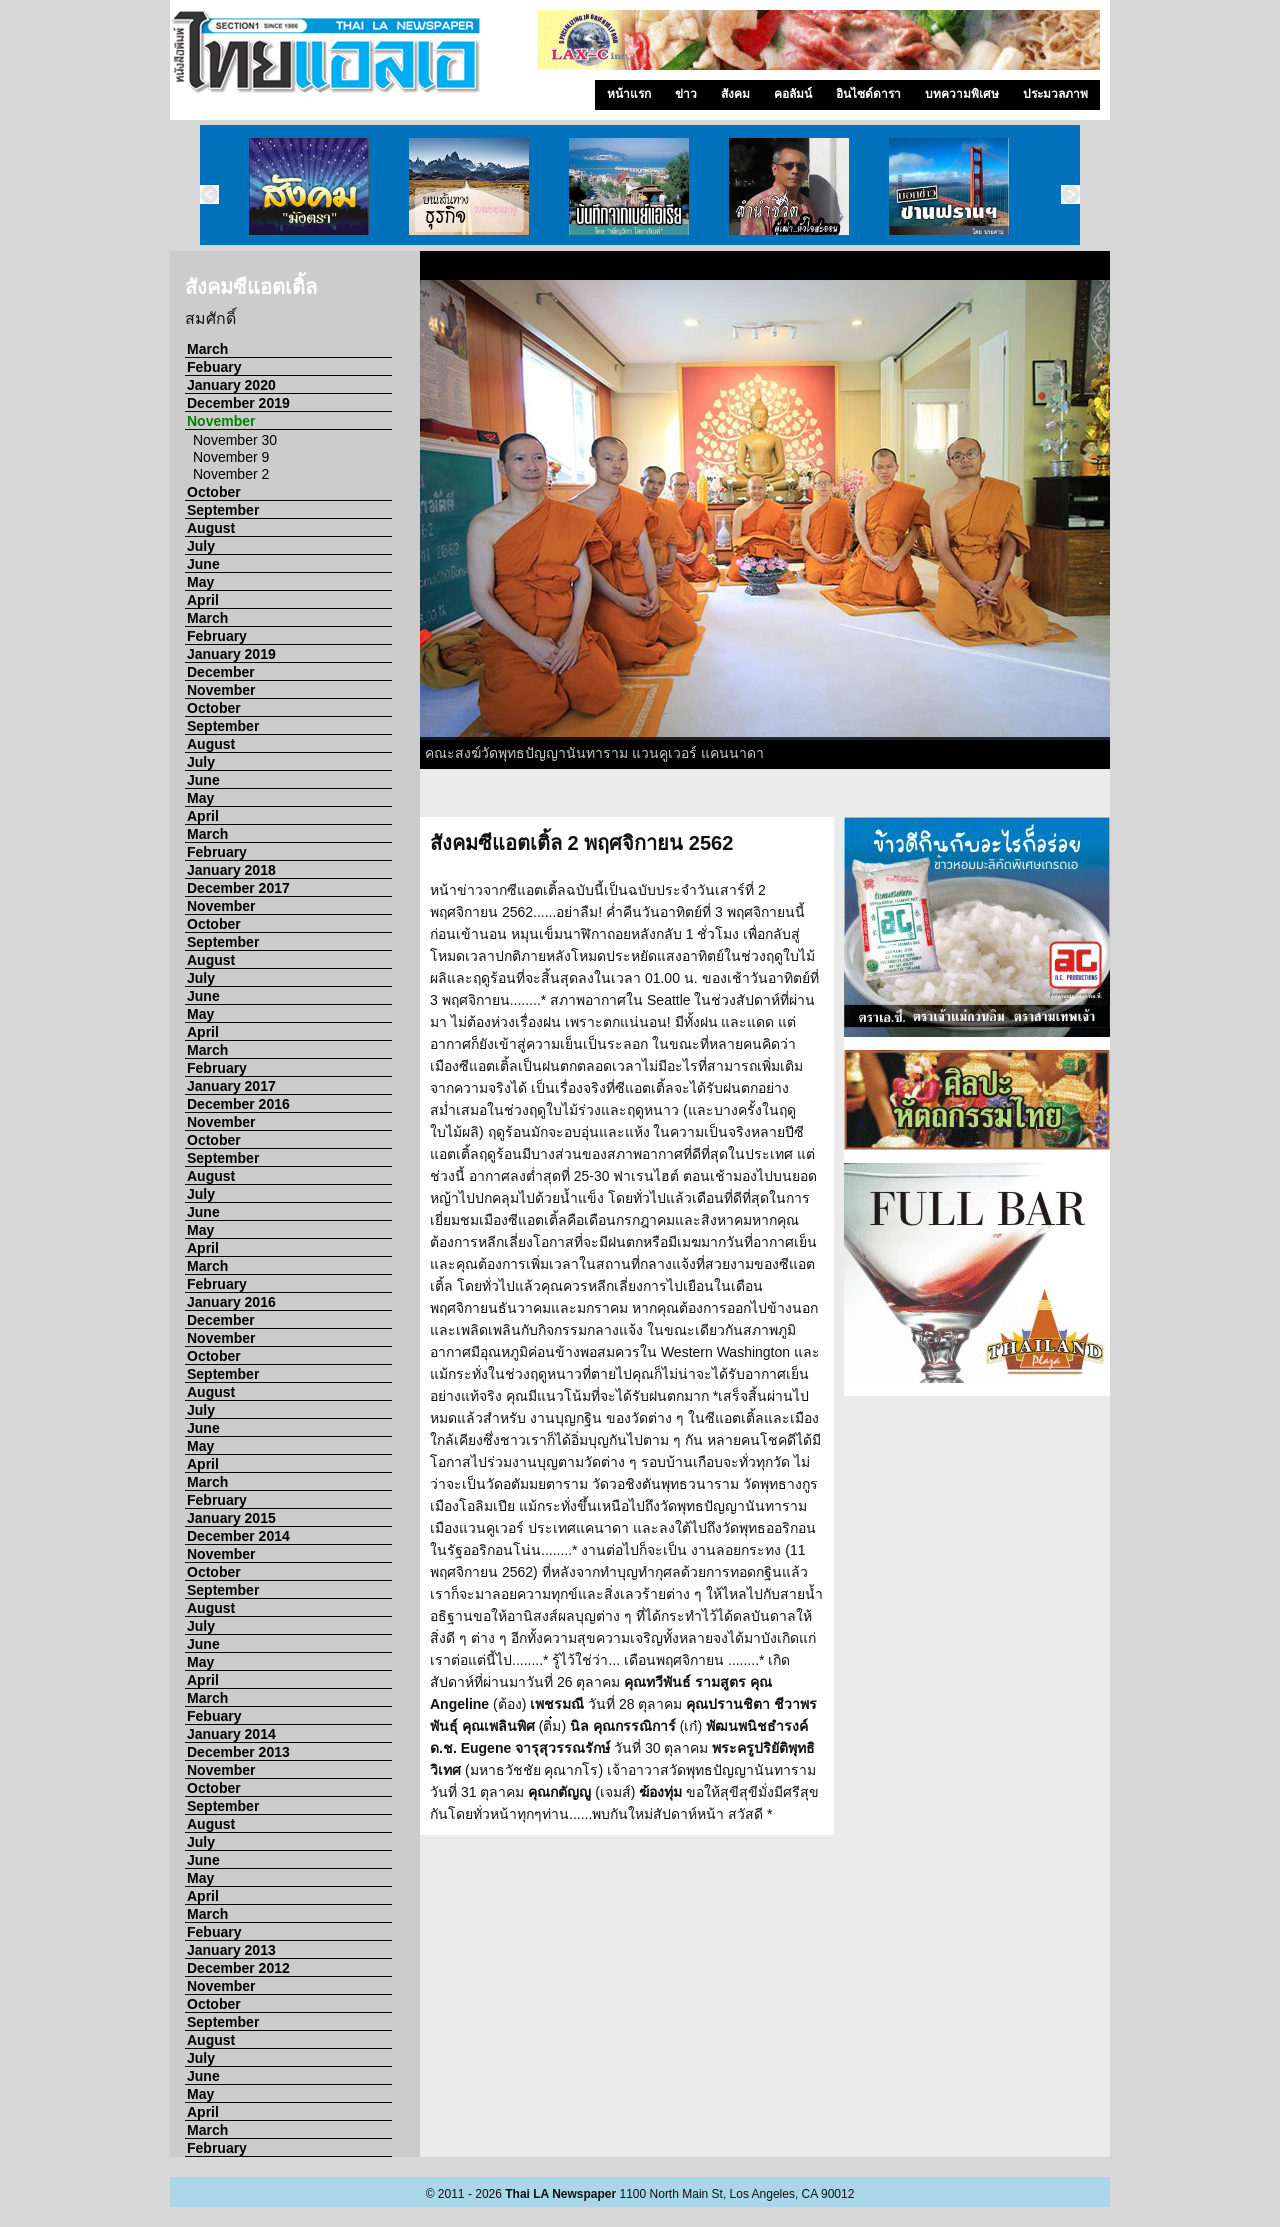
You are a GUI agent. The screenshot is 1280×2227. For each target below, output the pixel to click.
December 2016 (238, 1104)
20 (836, 800)
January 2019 (231, 654)
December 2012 (238, 1968)
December (221, 672)
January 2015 (231, 1518)
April (203, 600)
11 (986, 778)
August (211, 528)
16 (736, 800)
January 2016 (231, 1302)
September (223, 510)
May (200, 582)
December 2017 (238, 888)
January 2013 (231, 1950)
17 (761, 800)
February (217, 636)
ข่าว (686, 94)
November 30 (235, 440)
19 (811, 800)
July (201, 546)
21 (861, 800)
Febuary (214, 367)
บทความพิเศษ (962, 94)
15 (1086, 778)
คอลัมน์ (793, 94)
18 (786, 800)
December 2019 (238, 403)
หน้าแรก (629, 94)
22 (886, 800)
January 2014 (231, 1734)
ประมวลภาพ (1055, 94)
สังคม (735, 94)
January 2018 (231, 870)
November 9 (231, 457)
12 (1011, 778)
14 (1061, 778)
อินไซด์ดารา (868, 94)
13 (1036, 778)
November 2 (231, 474)
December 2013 (238, 1752)
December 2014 (238, 1536)
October (214, 492)
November (221, 421)
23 (911, 800)
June (203, 564)
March (207, 349)
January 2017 (231, 1086)
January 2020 (231, 385)
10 (961, 778)
